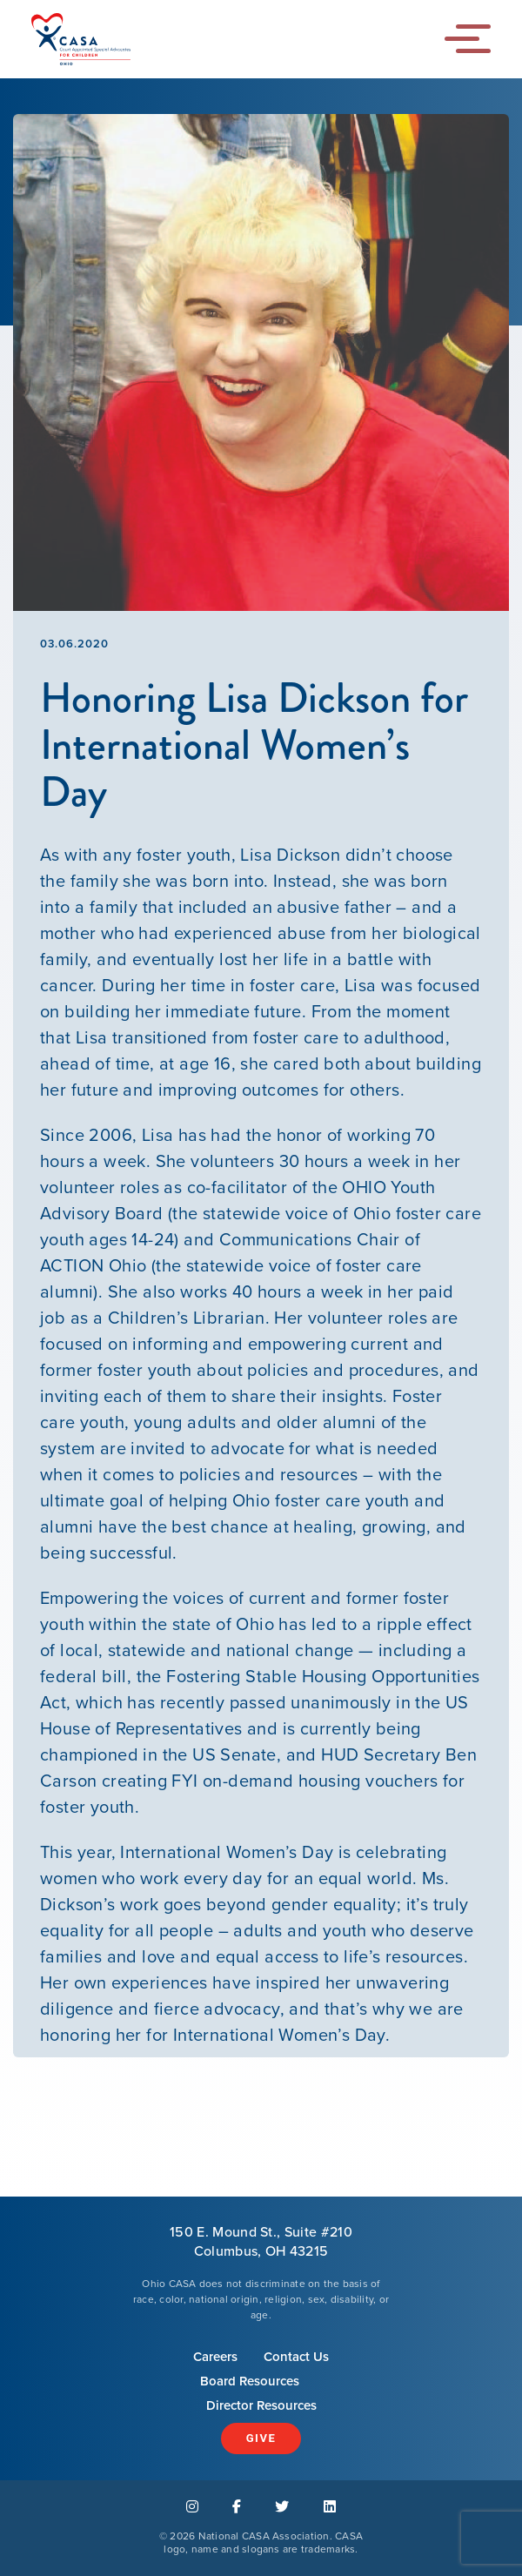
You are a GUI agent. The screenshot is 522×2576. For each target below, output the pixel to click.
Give (261, 2438)
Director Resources (261, 2405)
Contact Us (296, 2356)
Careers (215, 2356)
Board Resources (249, 2381)
